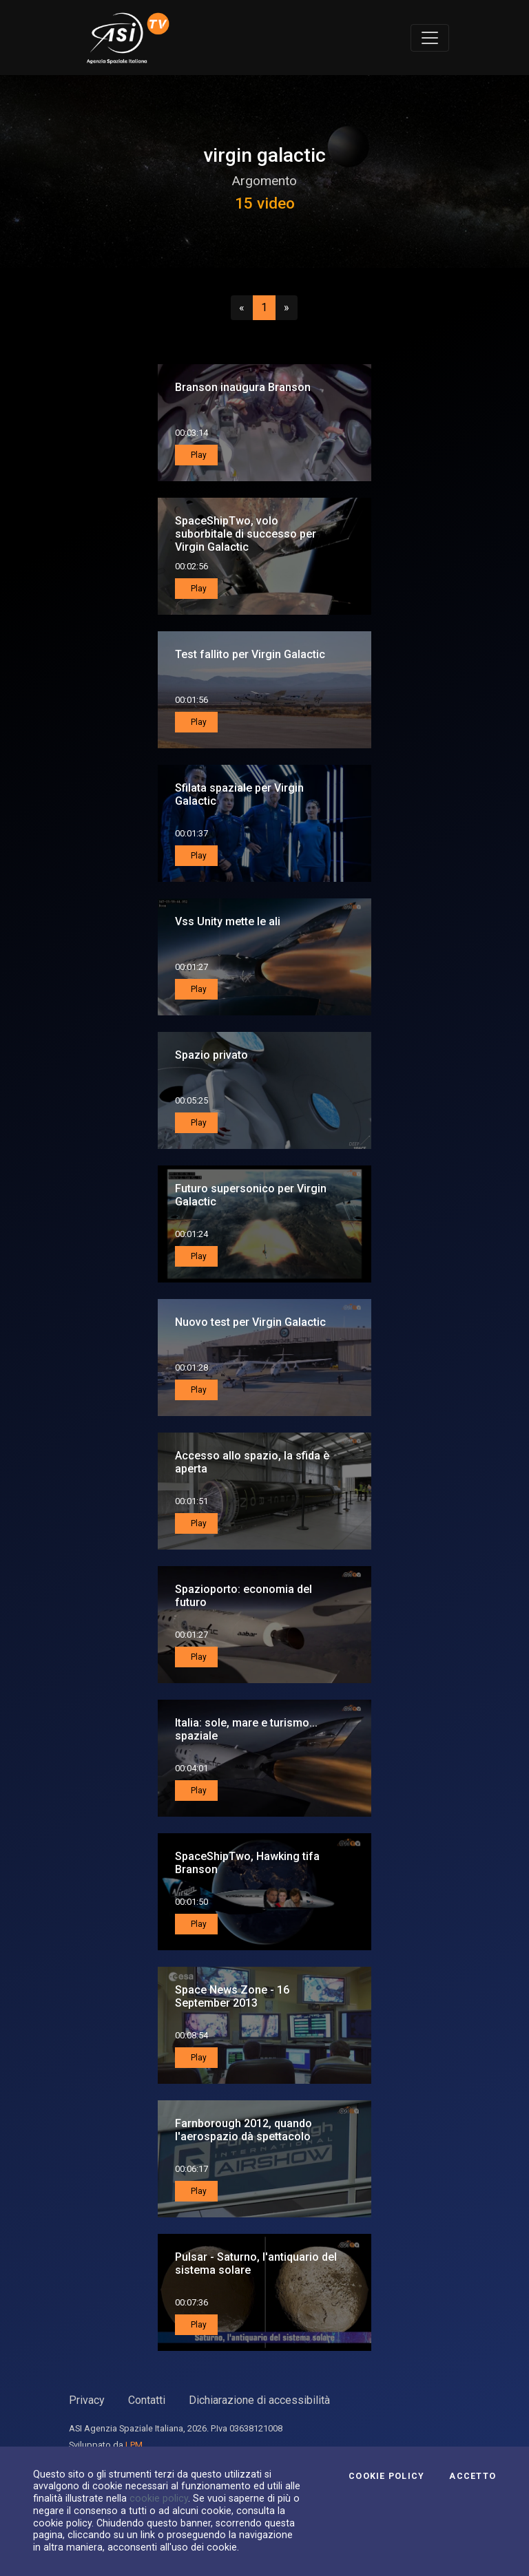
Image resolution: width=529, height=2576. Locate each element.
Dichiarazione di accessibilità (259, 2400)
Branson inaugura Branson (243, 387)
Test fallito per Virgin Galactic (250, 654)
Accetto (472, 2476)
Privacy (87, 2400)
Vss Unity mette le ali (227, 921)
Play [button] (198, 455)
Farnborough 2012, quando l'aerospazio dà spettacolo (243, 2130)
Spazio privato (211, 1055)
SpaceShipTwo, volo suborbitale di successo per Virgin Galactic (245, 533)
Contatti (146, 2400)
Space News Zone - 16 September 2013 (232, 1996)
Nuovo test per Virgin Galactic (250, 1322)
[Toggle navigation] (430, 38)
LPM (134, 2445)
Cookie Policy (386, 2476)
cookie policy (158, 2498)
